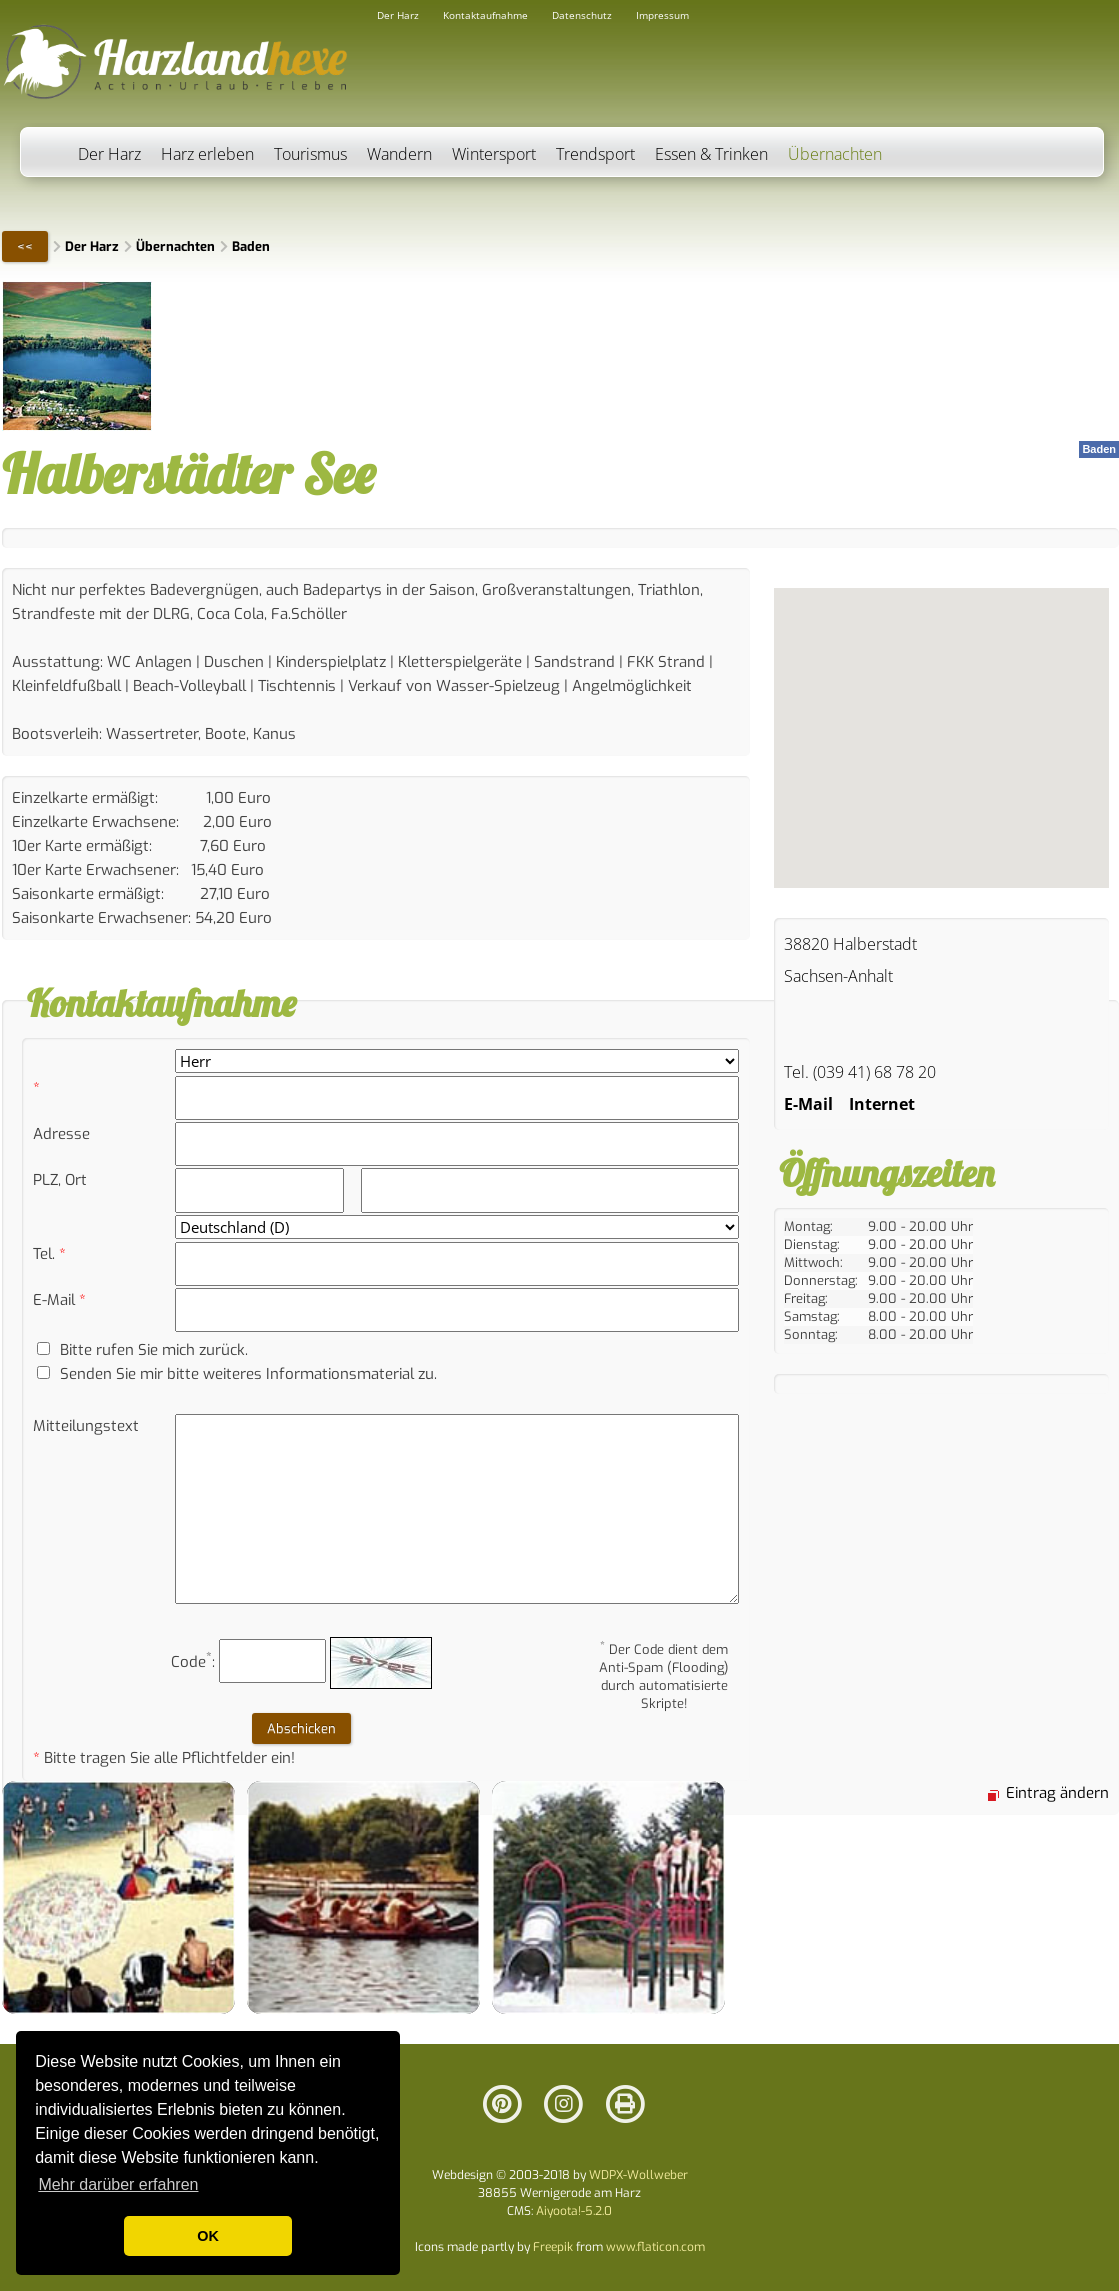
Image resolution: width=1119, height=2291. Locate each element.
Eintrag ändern (1057, 1793)
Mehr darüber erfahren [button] (118, 2184)
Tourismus (310, 154)
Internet (882, 1104)
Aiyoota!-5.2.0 (574, 2211)
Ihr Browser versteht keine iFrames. (941, 738)
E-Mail (808, 1104)
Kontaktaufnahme (485, 15)
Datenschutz (582, 15)
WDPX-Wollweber (638, 2175)
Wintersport (494, 154)
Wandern (399, 154)
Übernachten (835, 154)
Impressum (662, 15)
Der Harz (109, 154)
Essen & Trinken (711, 154)
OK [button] (208, 2236)
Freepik (553, 2247)
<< (25, 246)
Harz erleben (207, 154)
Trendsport (595, 154)
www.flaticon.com (655, 2247)
